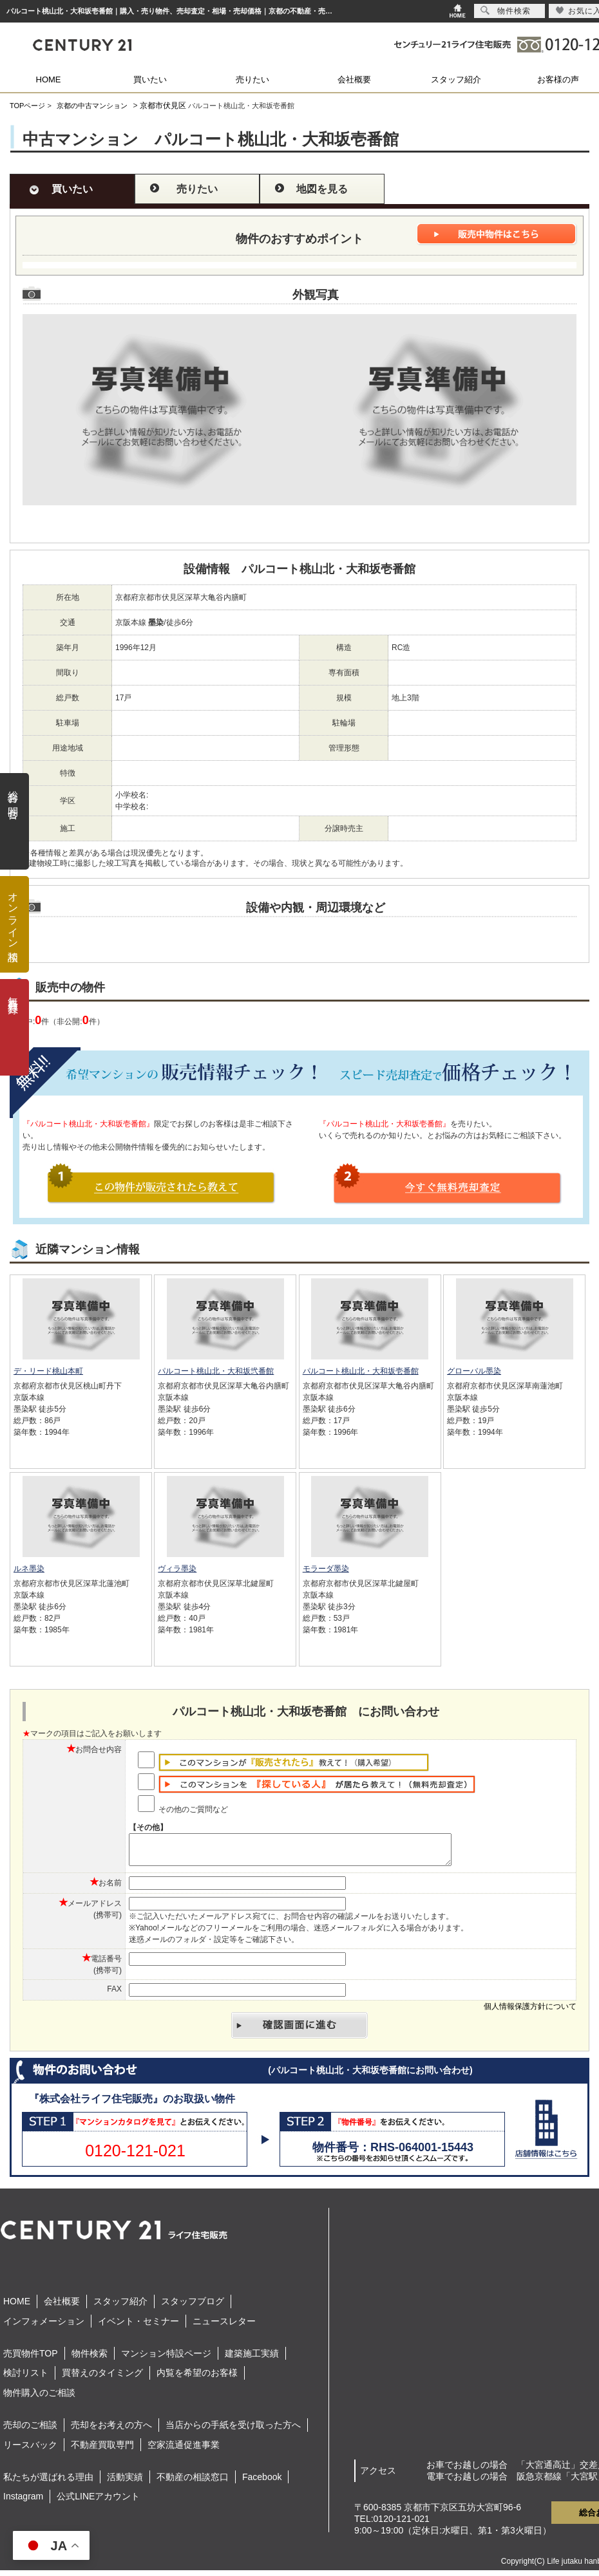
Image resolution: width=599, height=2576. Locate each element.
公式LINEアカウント (98, 2502)
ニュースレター (224, 2327)
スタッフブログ (192, 2307)
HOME (48, 79)
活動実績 (125, 2483)
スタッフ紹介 (456, 79)
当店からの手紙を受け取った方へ (233, 2430)
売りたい (252, 79)
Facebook (261, 2483)
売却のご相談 (30, 2430)
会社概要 (354, 79)
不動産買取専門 (102, 2450)
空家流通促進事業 (183, 2450)
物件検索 (89, 2359)
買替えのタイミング (102, 2378)
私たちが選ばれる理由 (48, 2483)
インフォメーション (43, 2327)
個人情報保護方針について (530, 2012)
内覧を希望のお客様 (197, 2378)
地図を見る (322, 188)
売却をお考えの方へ (111, 2430)
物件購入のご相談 (39, 2398)
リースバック (30, 2450)
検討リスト (25, 2378)
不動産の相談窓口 (193, 2483)
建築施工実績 (252, 2359)
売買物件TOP (30, 2359)
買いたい (150, 79)
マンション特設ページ (166, 2359)
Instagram (23, 2502)
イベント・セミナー (138, 2327)
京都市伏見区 (163, 105)
